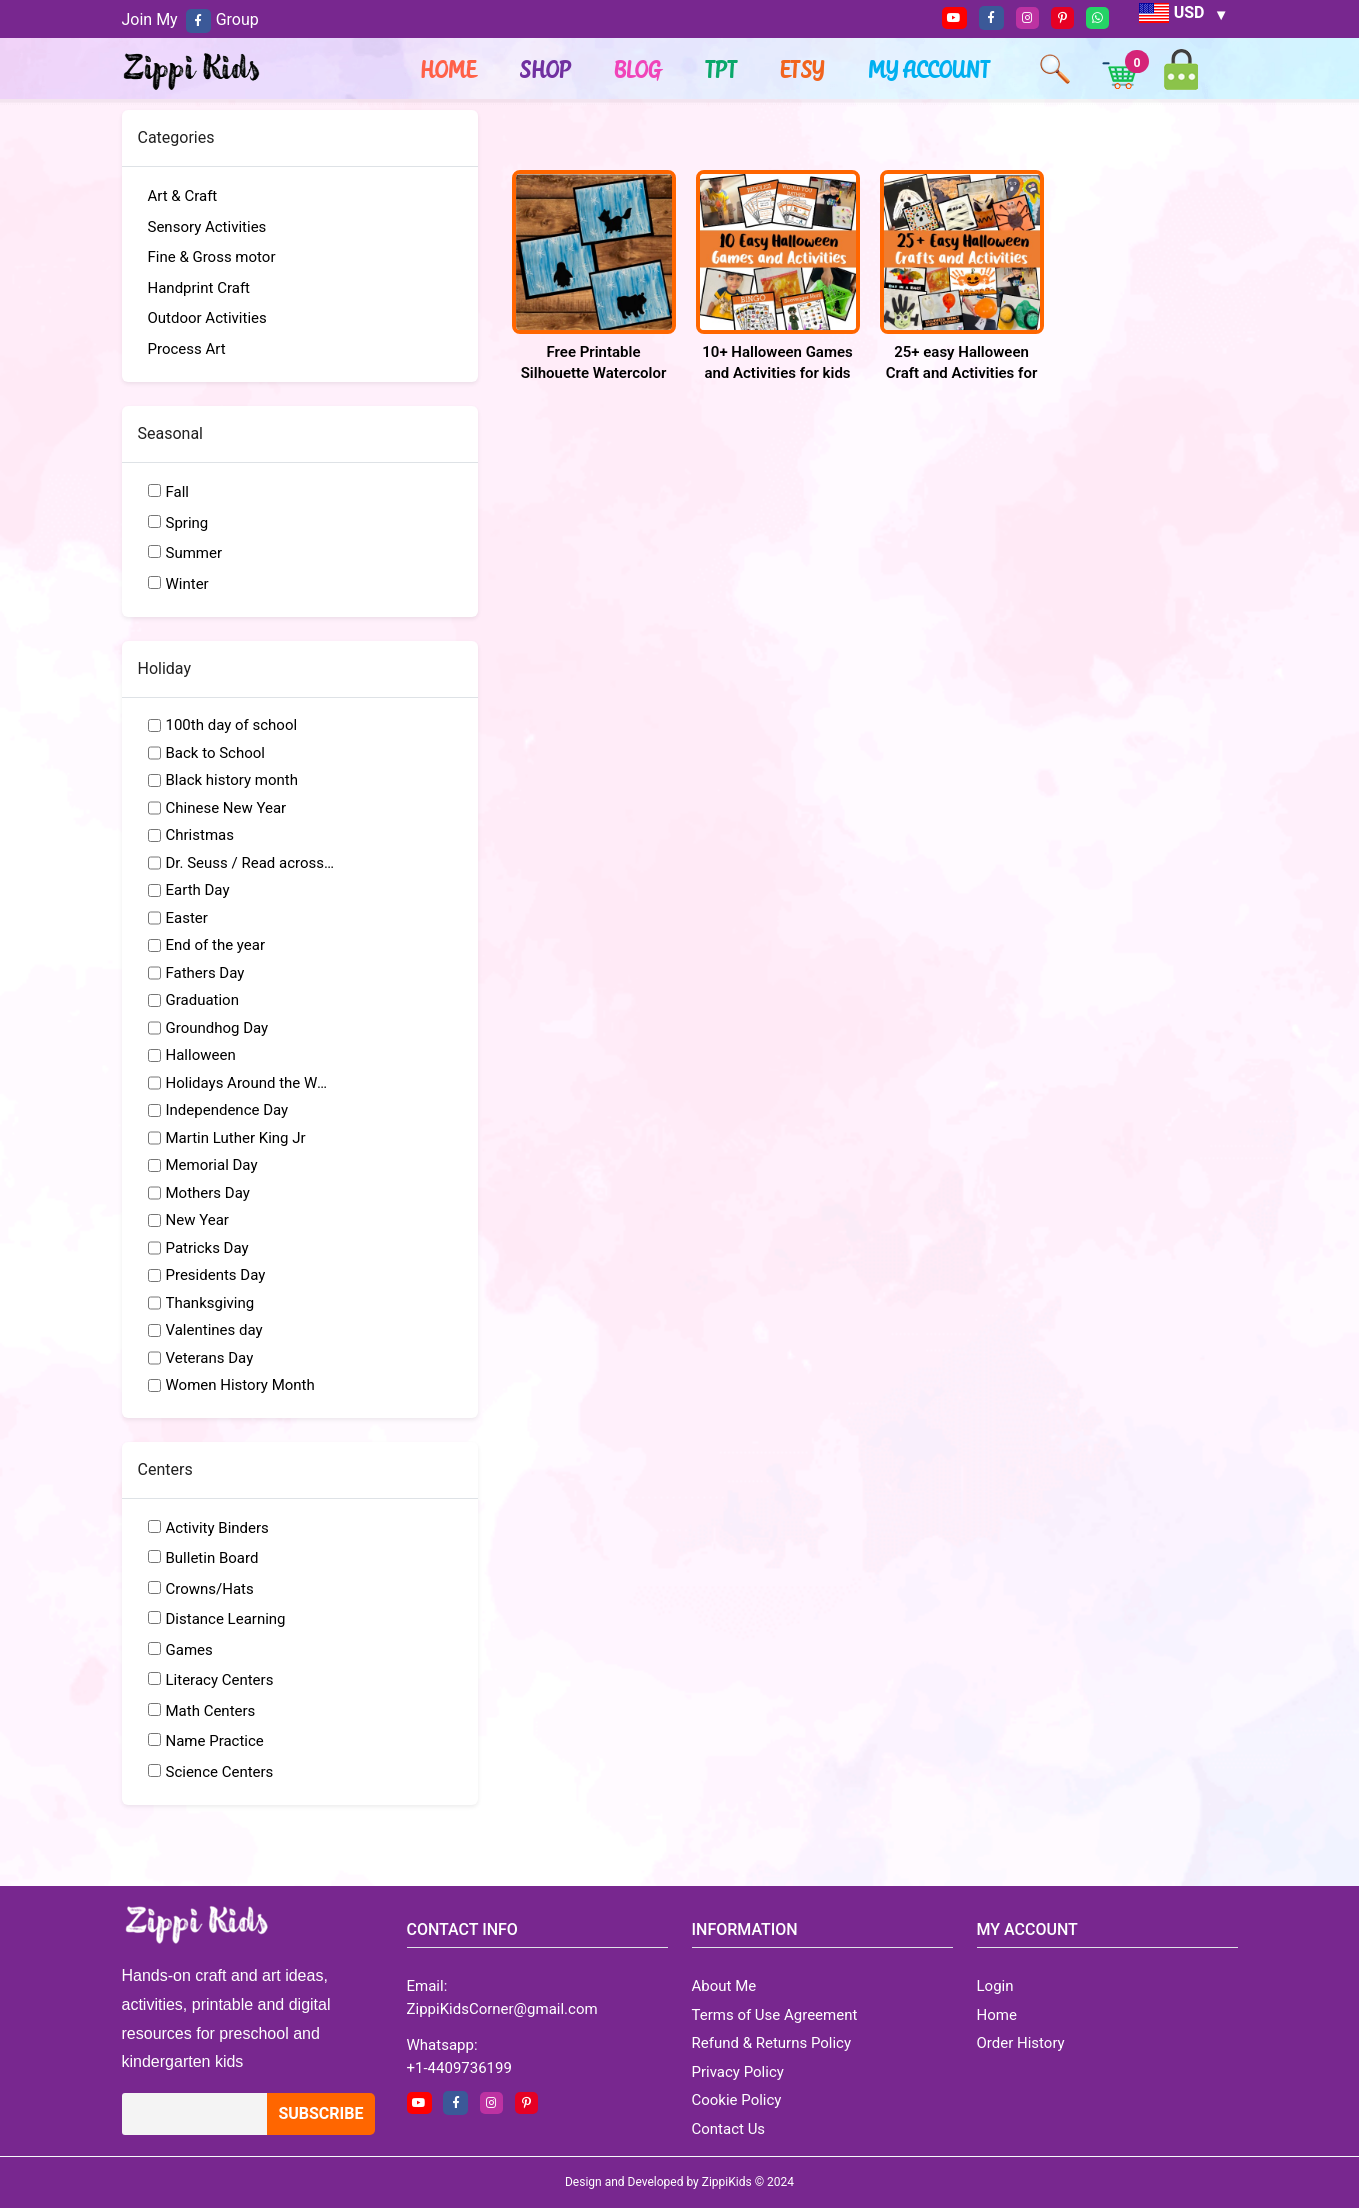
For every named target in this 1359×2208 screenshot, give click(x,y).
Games (189, 1650)
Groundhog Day (217, 1028)
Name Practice (215, 1741)
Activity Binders (217, 1528)
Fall (178, 492)
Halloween (201, 1055)
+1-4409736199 (459, 2068)
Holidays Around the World (251, 1083)
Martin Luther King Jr (236, 1138)
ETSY (803, 69)
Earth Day (198, 890)
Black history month (232, 780)
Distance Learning (226, 1619)
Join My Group (190, 19)
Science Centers (220, 1772)
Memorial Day (212, 1165)
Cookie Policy (737, 2100)
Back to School (216, 753)
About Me (724, 1986)
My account (930, 69)
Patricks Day (207, 1248)
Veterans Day (210, 1358)
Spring (187, 523)
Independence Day (227, 1110)
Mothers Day (208, 1193)
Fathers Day (205, 973)
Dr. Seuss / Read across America (251, 863)
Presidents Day (216, 1275)
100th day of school (232, 725)
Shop (546, 69)
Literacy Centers (220, 1680)
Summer (194, 553)
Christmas (200, 835)
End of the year (216, 945)
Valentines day (214, 1330)
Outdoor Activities (207, 318)
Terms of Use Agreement (775, 2015)
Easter (187, 918)
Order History (1021, 2043)
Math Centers (211, 1711)
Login (995, 1986)
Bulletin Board (212, 1558)
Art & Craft (183, 196)
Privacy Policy (738, 2072)
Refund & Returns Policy (772, 2043)
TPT (722, 69)
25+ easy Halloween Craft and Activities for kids (962, 373)
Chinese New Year (226, 808)
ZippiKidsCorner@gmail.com (502, 2009)
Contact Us (729, 2129)
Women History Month (240, 1385)
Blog (638, 69)
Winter (187, 584)
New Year (197, 1220)
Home (449, 69)
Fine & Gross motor (212, 257)
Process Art (187, 349)
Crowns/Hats (210, 1589)
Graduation (202, 1000)
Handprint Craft (199, 288)
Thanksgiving (210, 1303)
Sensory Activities (207, 227)
